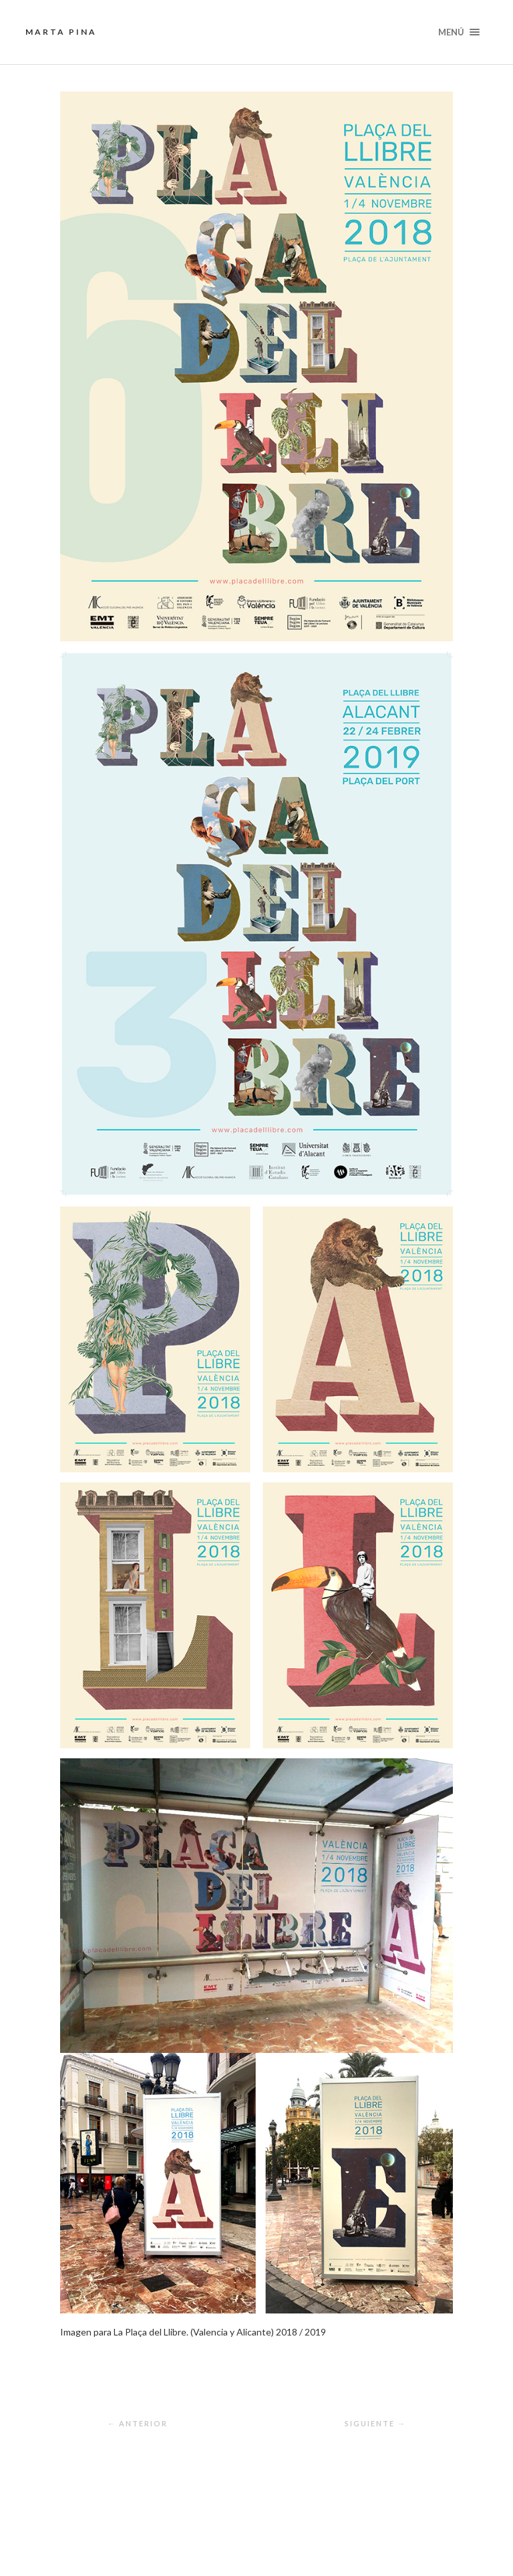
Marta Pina (61, 32)
